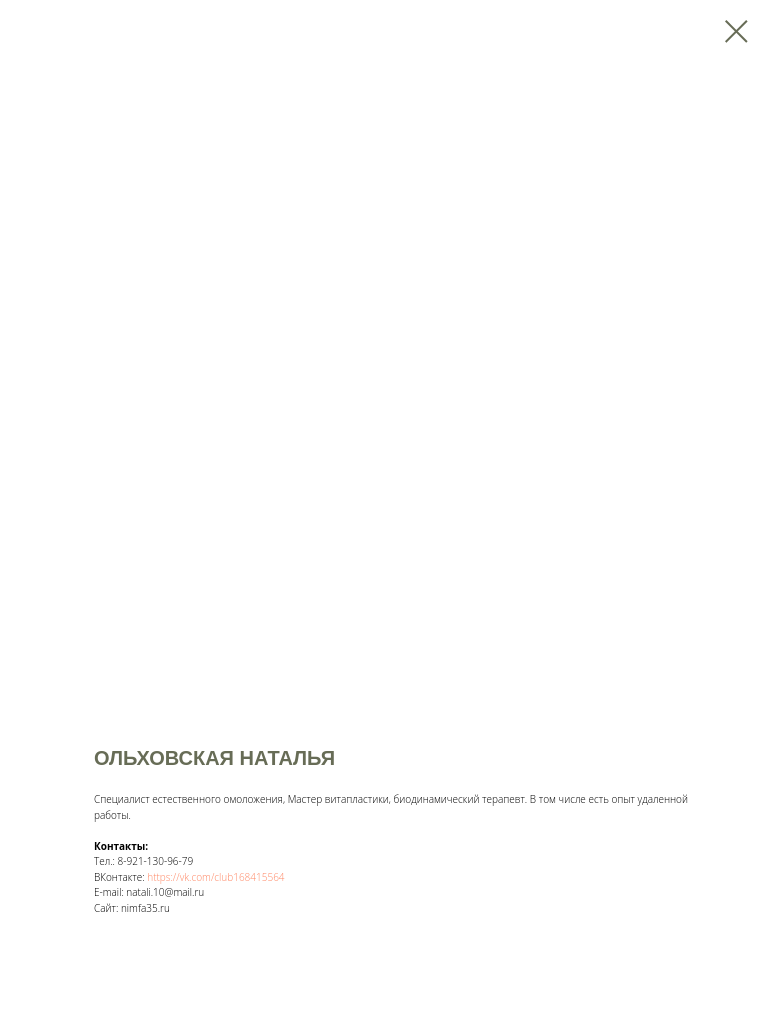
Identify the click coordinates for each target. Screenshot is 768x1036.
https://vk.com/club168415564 (215, 877)
